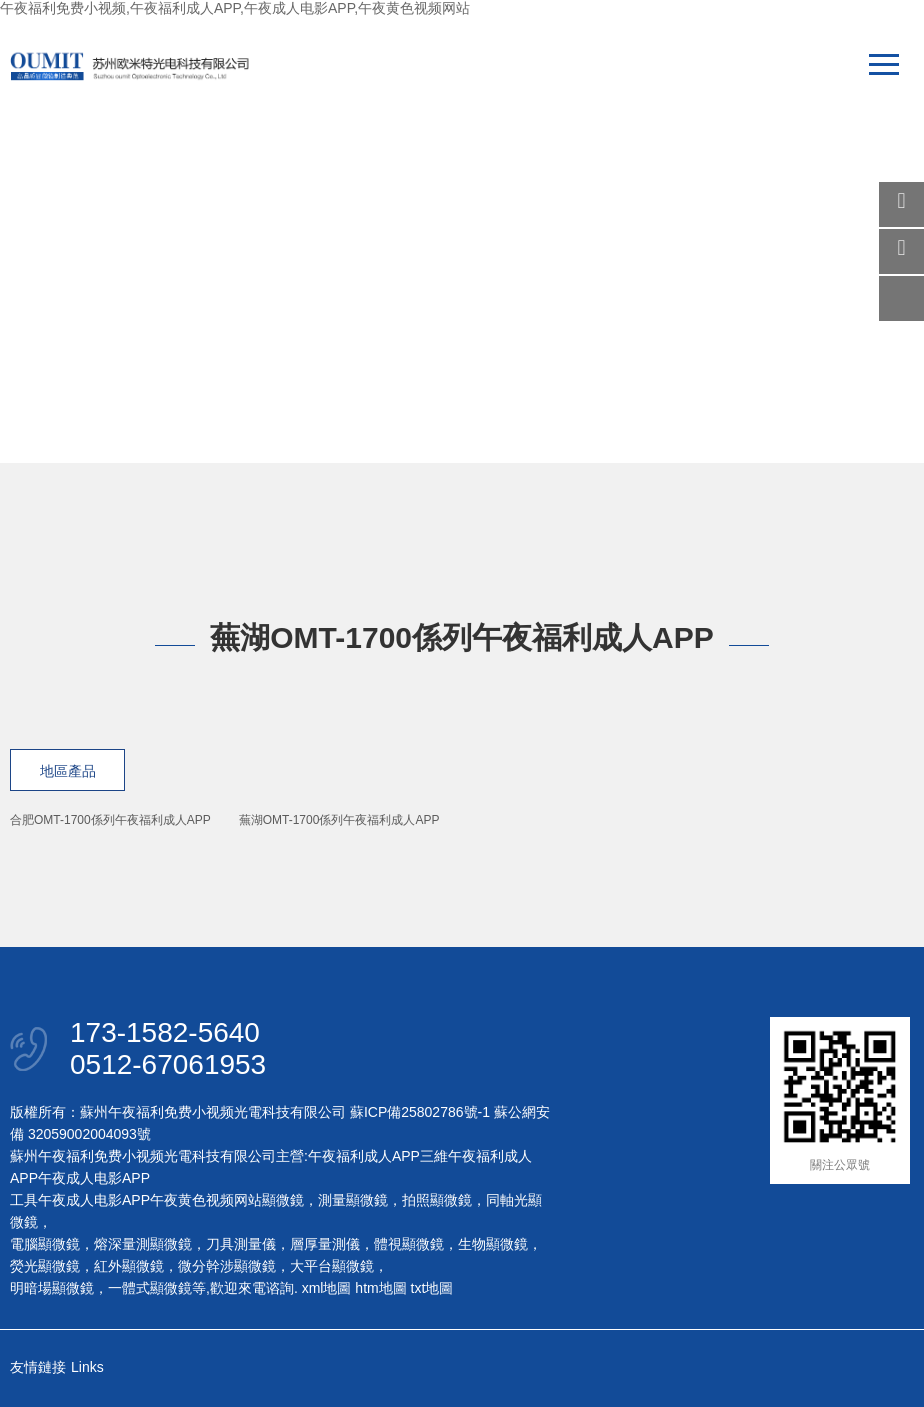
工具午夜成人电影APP (80, 1200)
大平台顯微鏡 (332, 1266)
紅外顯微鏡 (129, 1266)
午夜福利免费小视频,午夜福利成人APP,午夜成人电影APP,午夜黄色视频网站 (235, 8)
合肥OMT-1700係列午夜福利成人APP (110, 820)
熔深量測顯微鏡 (143, 1244)
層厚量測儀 (325, 1244)
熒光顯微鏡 (45, 1266)
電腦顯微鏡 (45, 1244)
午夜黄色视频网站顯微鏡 (227, 1200)
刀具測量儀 (241, 1244)
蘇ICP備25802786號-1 (420, 1112)
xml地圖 (327, 1288)
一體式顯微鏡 (150, 1288)
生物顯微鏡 (493, 1244)
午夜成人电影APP (94, 1178)
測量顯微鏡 (353, 1200)
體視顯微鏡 (409, 1244)
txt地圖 (432, 1288)
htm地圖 (380, 1288)
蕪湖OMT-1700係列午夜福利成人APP (339, 820)
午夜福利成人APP (364, 1156)
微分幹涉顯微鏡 (227, 1266)
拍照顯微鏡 (437, 1200)
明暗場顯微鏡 (52, 1288)
